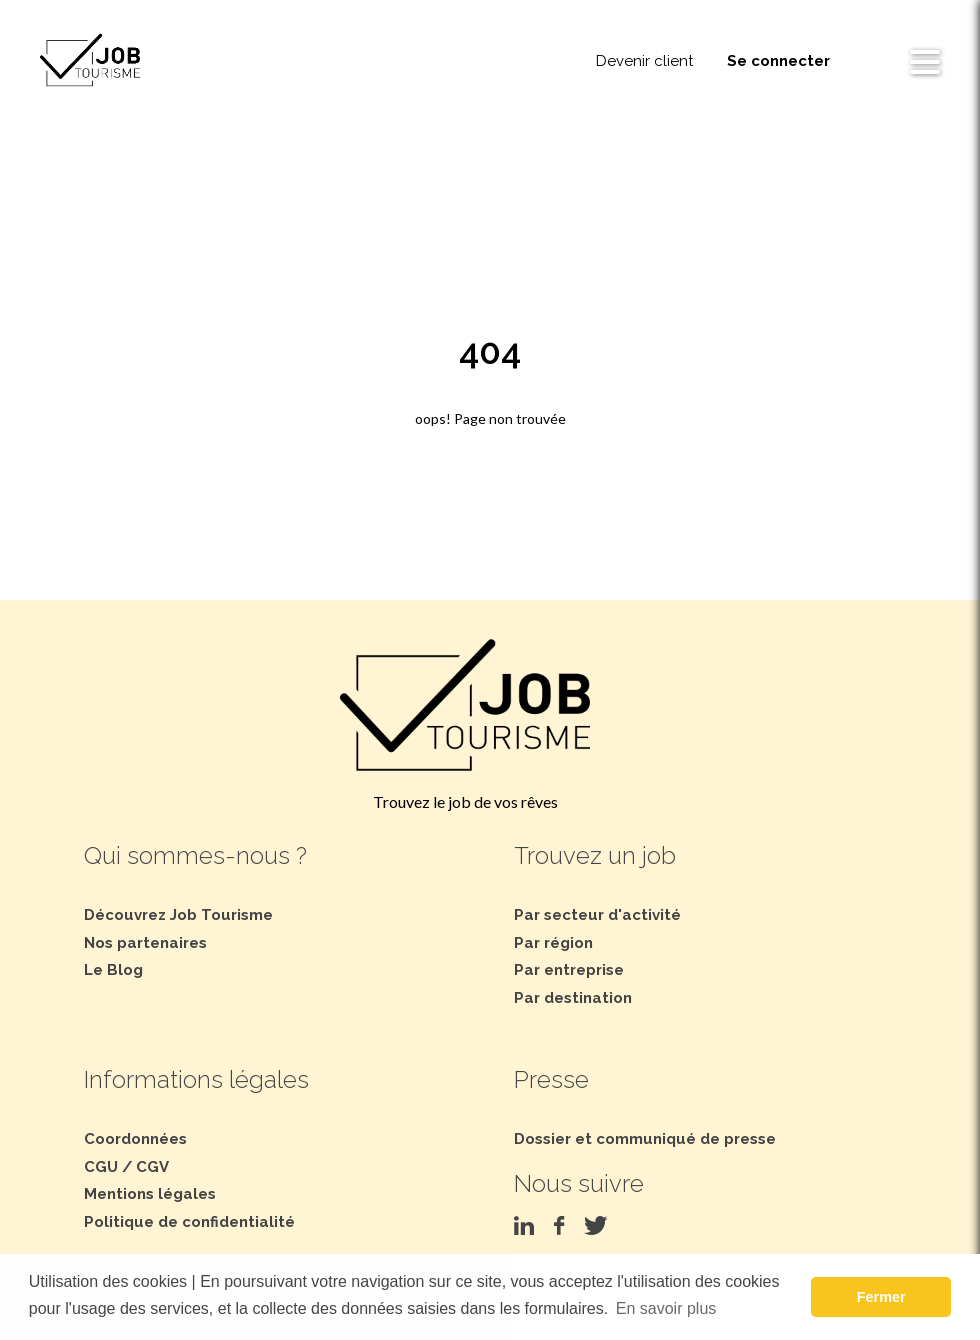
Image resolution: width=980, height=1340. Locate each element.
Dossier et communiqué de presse (645, 1139)
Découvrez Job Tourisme (178, 915)
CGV (152, 1167)
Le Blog (113, 970)
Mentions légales (150, 1194)
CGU (101, 1167)
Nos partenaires (145, 943)
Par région (553, 943)
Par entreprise (569, 970)
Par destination (573, 998)
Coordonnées (135, 1139)
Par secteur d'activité (597, 915)
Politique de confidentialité (189, 1222)
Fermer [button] (881, 1297)
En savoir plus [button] (666, 1308)
